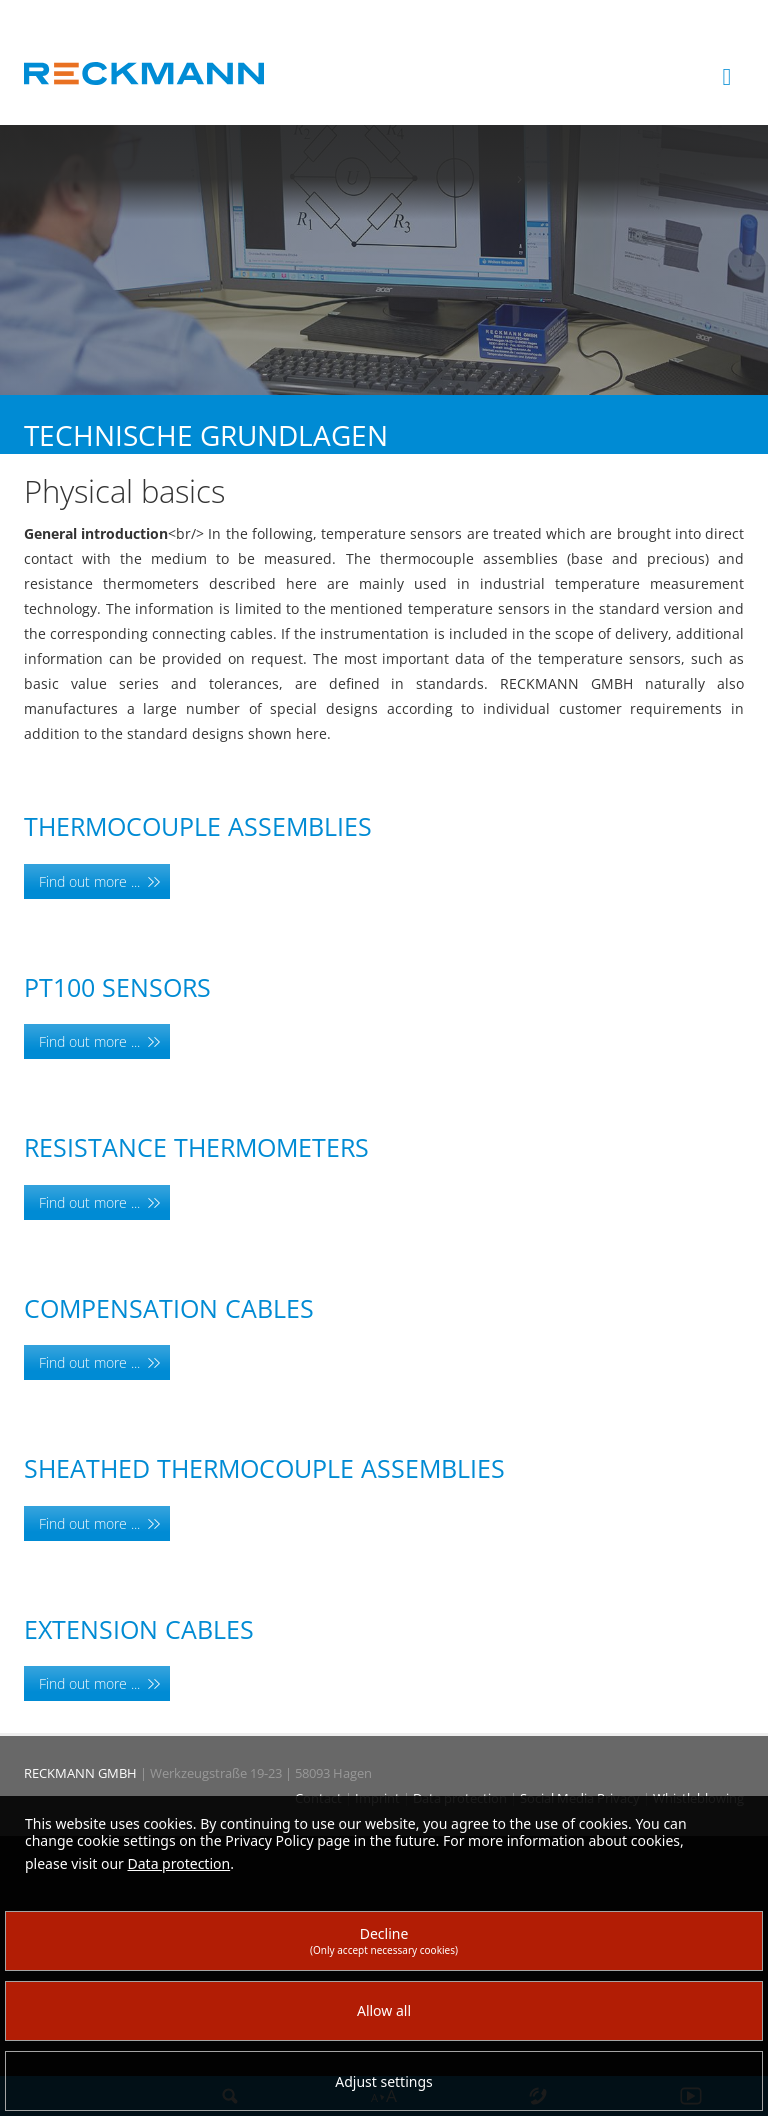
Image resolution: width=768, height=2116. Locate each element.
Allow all (384, 2010)
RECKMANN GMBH (80, 1773)
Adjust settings (384, 2081)
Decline (384, 1940)
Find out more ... (89, 881)
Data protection (179, 1863)
